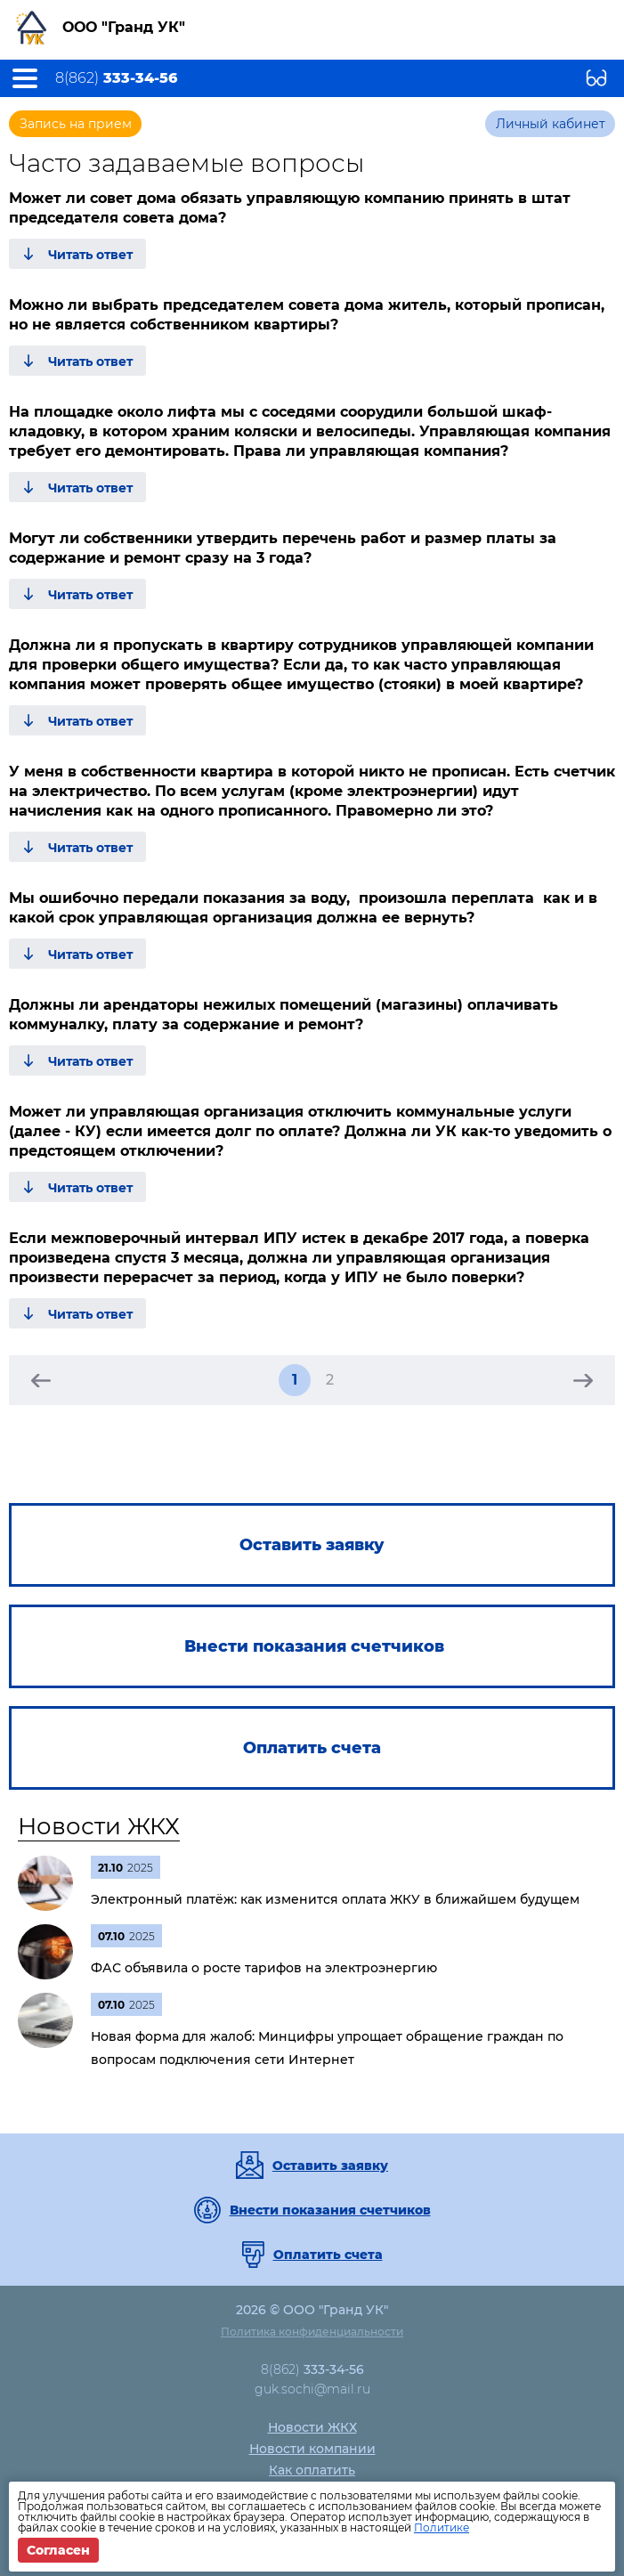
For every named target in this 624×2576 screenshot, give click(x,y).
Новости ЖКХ (99, 1826)
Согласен (58, 2550)
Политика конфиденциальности (312, 2331)
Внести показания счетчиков (330, 2210)
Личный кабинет (550, 124)
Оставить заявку (330, 2165)
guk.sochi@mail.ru (312, 2389)
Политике (441, 2527)
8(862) (116, 78)
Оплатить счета (328, 2254)
